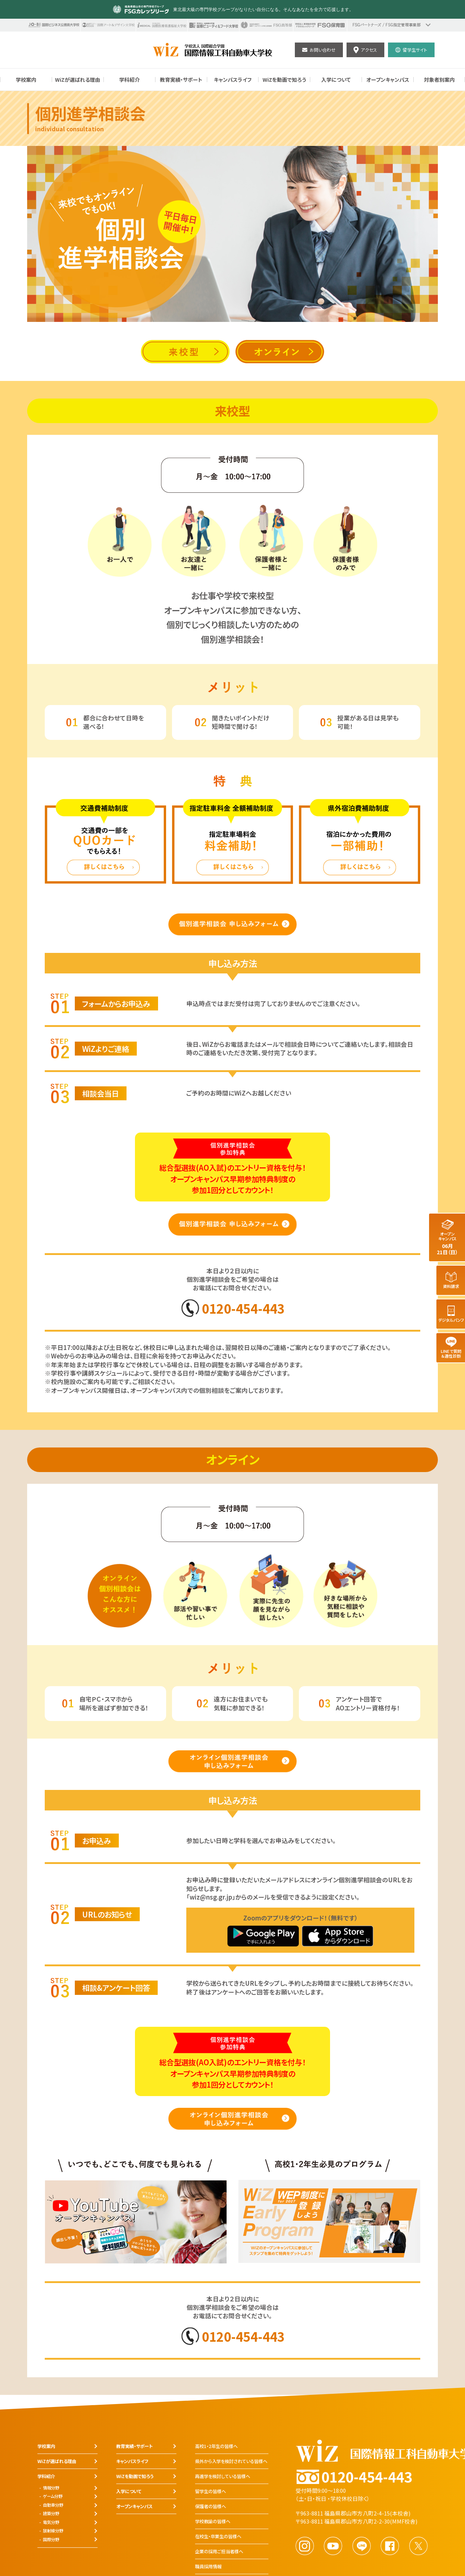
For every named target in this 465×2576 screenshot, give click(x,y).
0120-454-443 (243, 1308)
